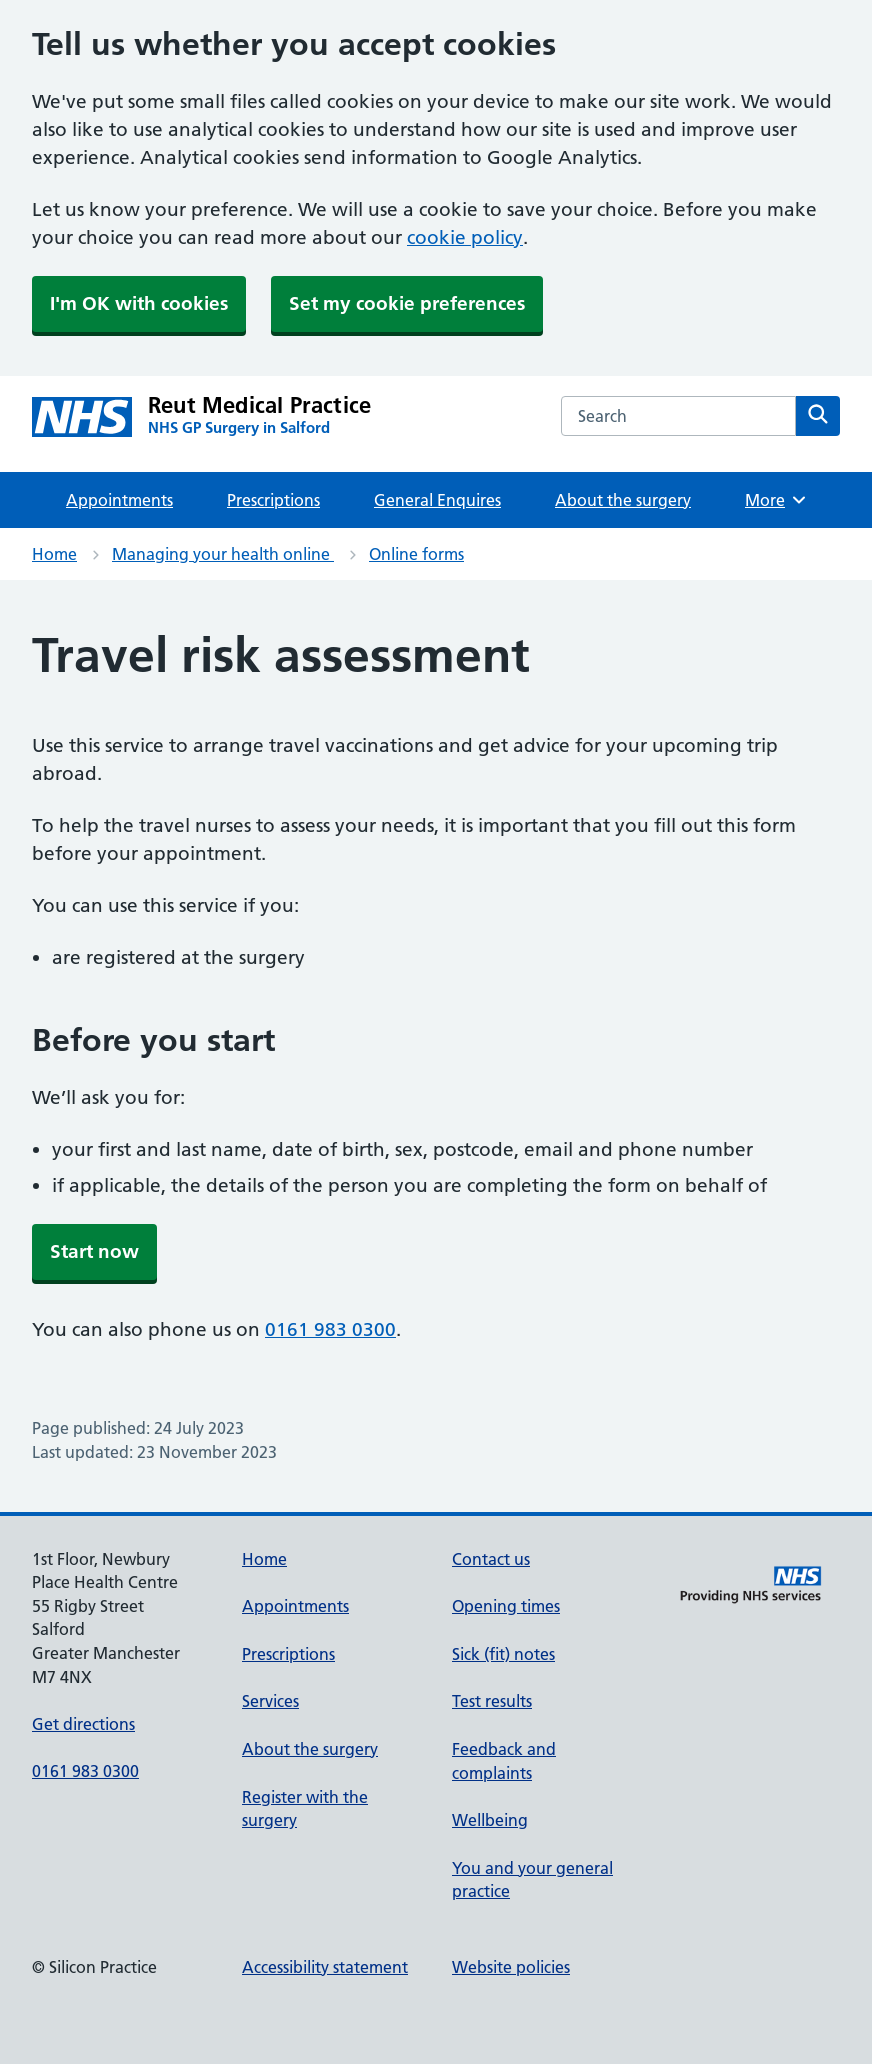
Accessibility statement (325, 1967)
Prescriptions (273, 500)
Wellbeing (490, 1820)
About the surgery (623, 500)
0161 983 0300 (330, 1329)
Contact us (491, 1559)
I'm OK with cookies (139, 303)
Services (270, 1701)
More (776, 500)
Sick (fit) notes (503, 1654)
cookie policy (465, 237)
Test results (492, 1701)
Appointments (119, 500)
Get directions (83, 1724)
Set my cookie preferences (407, 303)
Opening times (506, 1606)
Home (54, 554)
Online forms (416, 554)
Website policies (511, 1967)
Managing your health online (223, 554)
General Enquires (437, 500)
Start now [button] (94, 1251)
